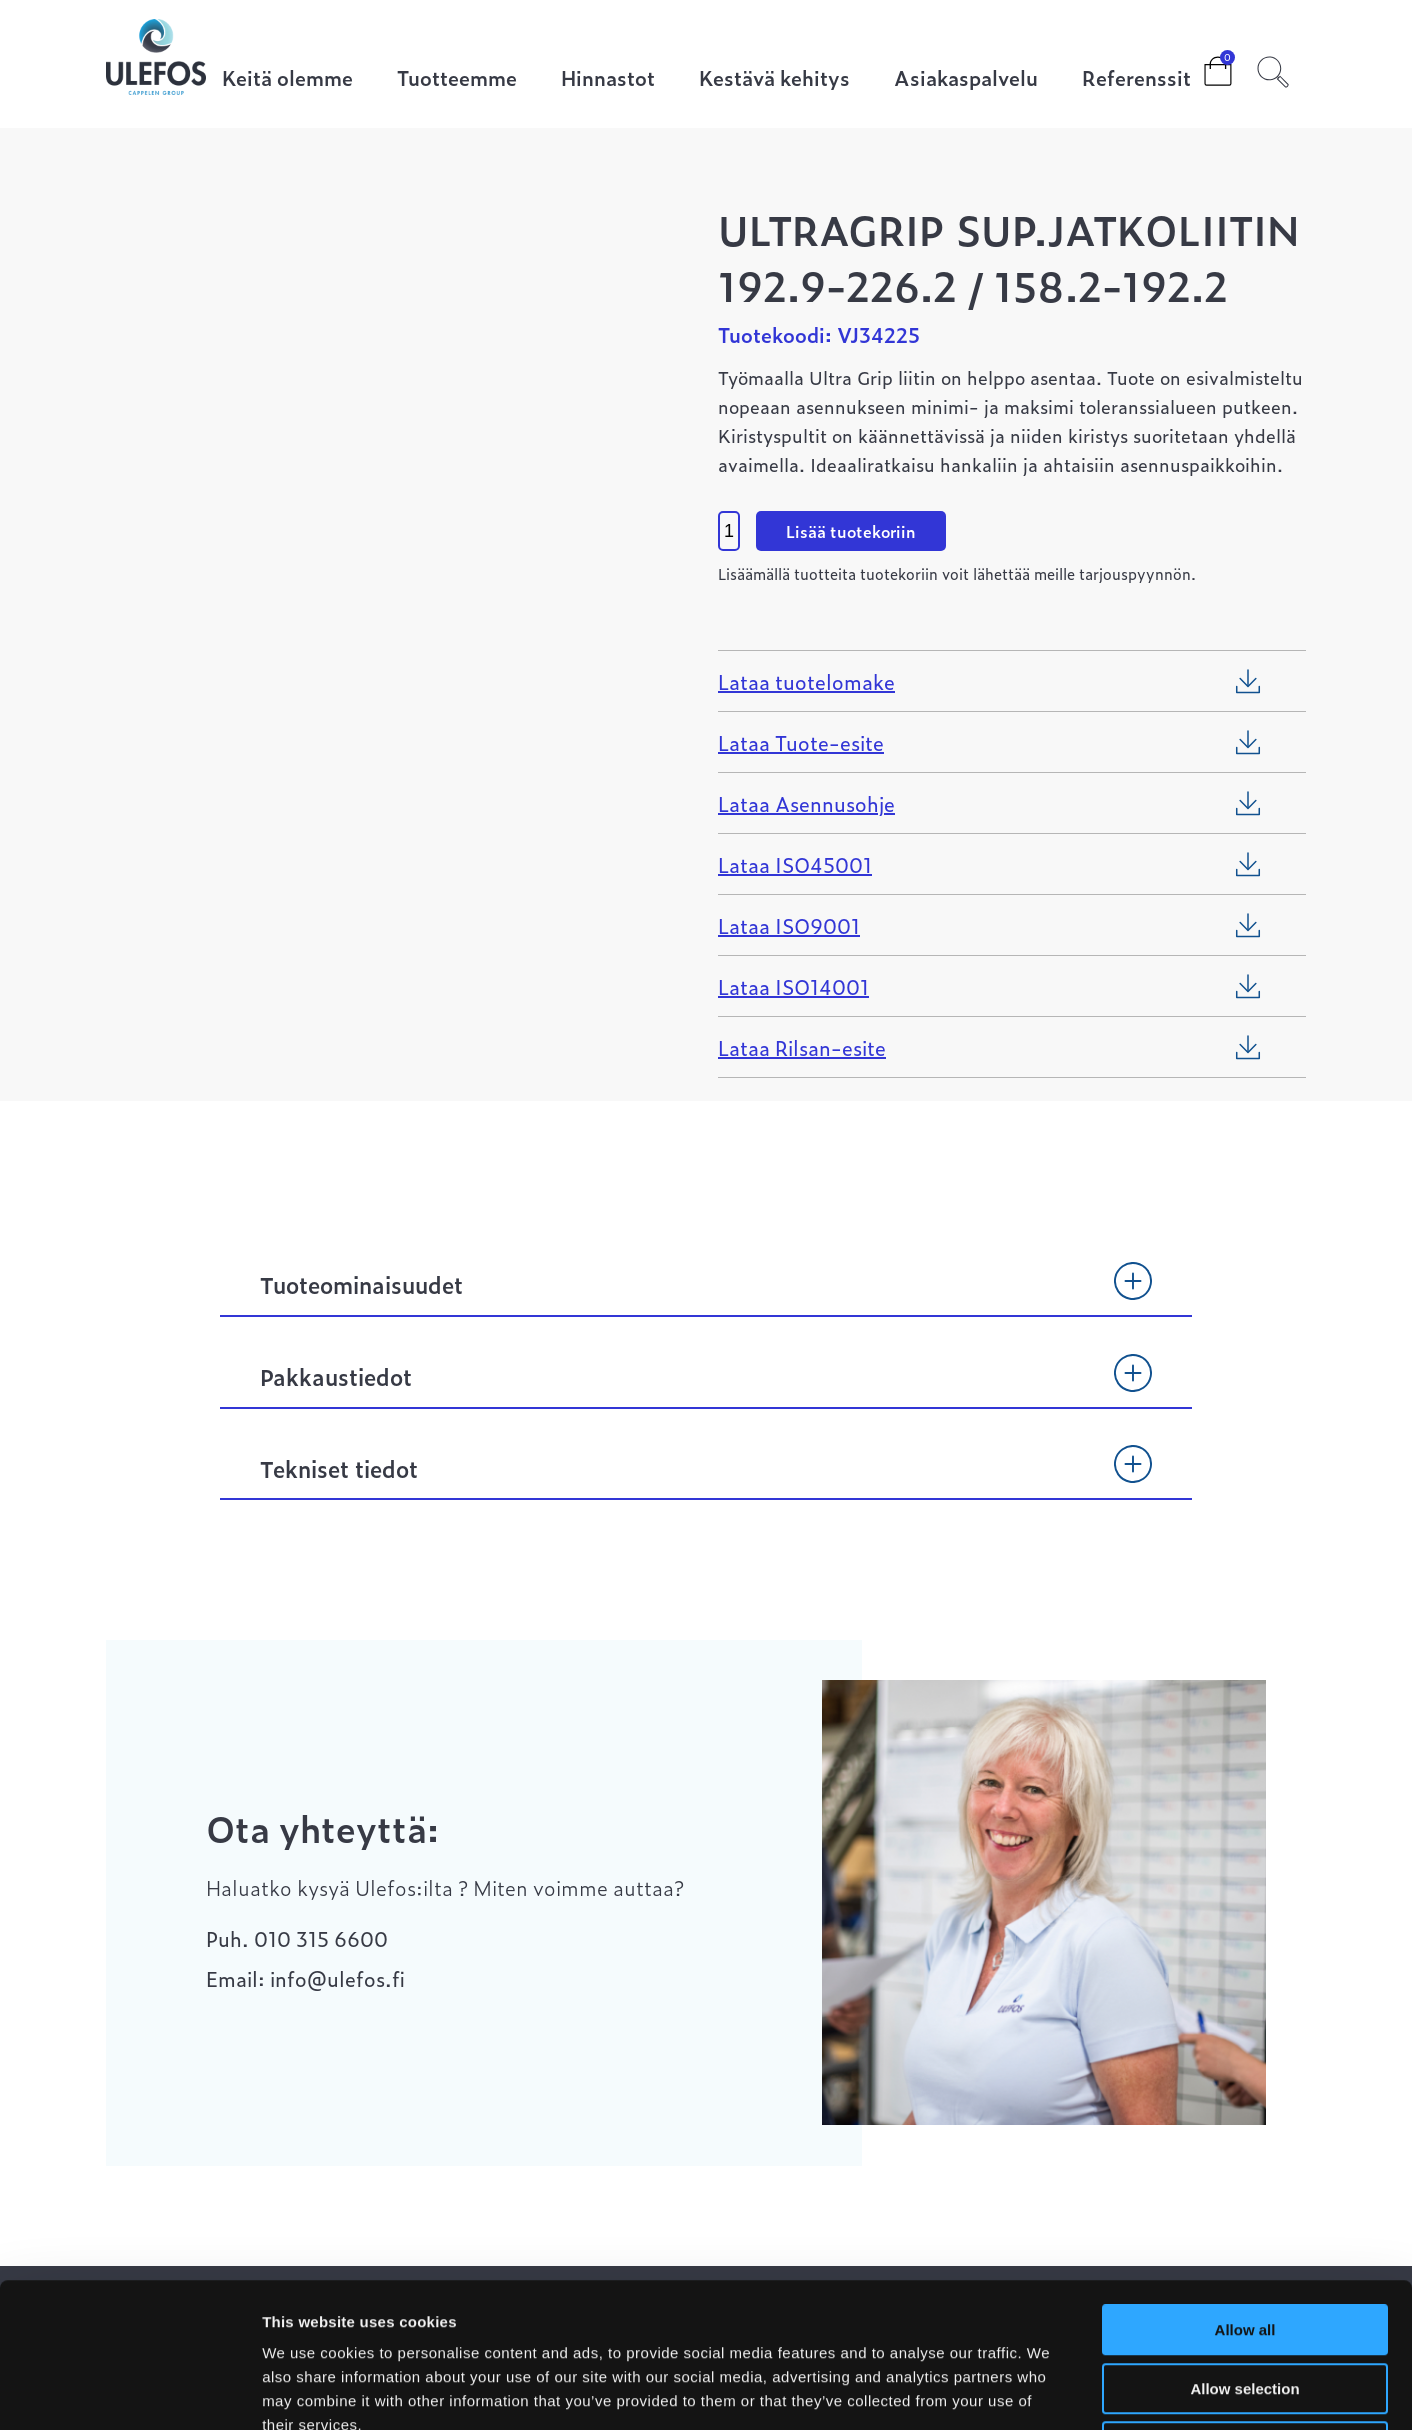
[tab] (706, 1294)
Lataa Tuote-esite (801, 742)
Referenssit (1136, 79)
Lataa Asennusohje (806, 803)
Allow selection (1244, 2244)
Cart (1202, 65)
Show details (1049, 2390)
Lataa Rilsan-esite (802, 1047)
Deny (1245, 2302)
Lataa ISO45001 (795, 864)
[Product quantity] (729, 531)
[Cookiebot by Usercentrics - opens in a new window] (129, 2391)
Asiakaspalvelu (966, 79)
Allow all (1245, 2185)
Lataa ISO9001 (789, 925)
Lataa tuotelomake (806, 681)
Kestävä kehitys (774, 79)
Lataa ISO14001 (793, 986)
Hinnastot (608, 79)
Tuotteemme (457, 79)
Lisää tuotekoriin (851, 531)
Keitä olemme (287, 79)
